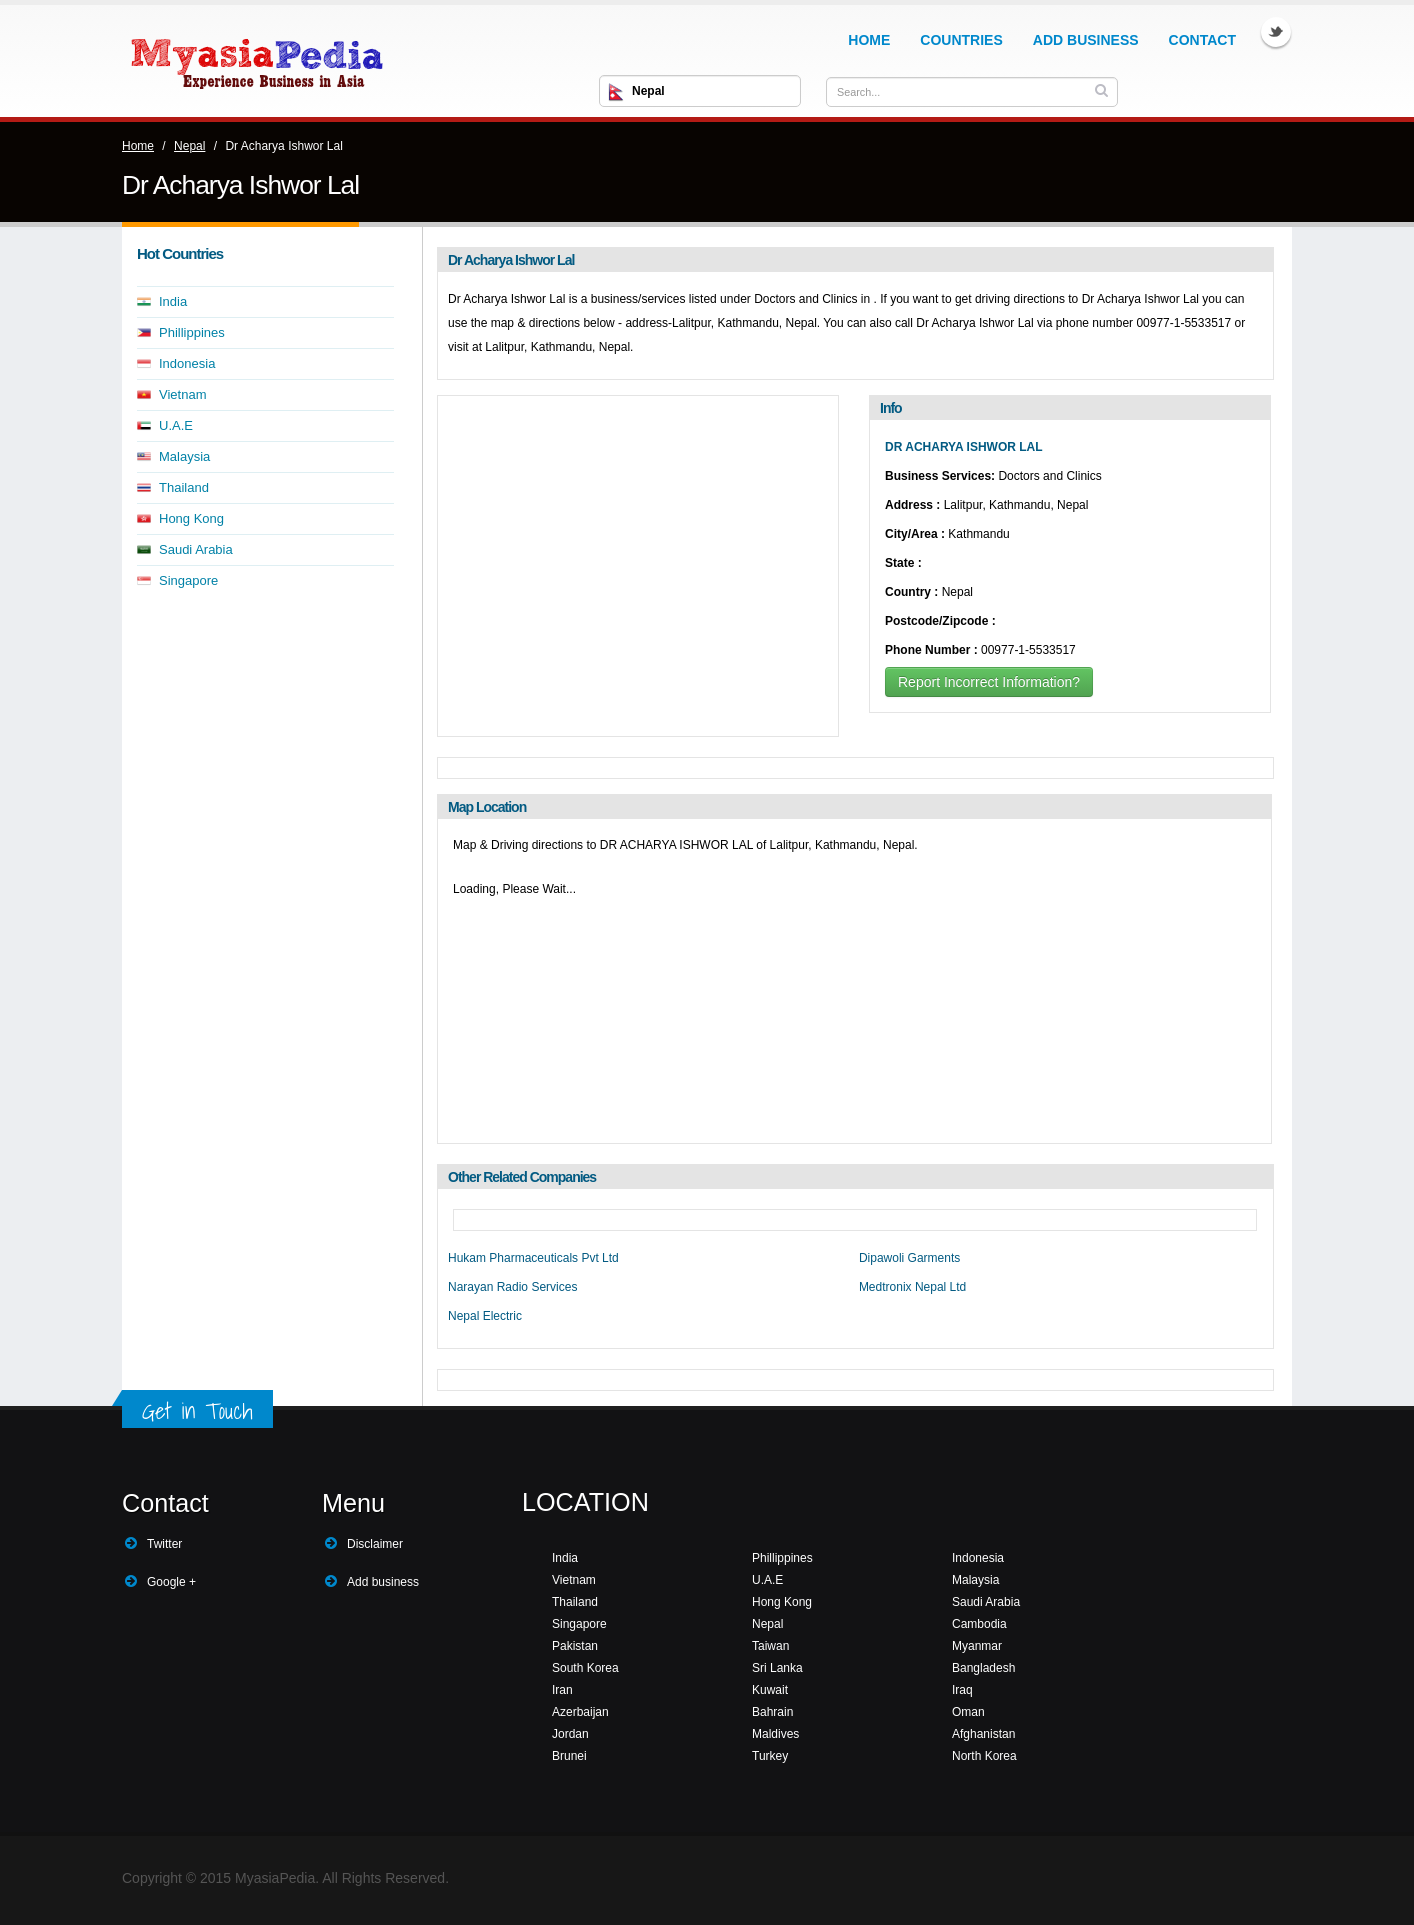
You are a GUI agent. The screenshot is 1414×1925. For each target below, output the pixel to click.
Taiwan (770, 1646)
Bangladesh (983, 1668)
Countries (961, 40)
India (173, 301)
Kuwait (770, 1690)
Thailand (184, 487)
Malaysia (184, 456)
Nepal (189, 146)
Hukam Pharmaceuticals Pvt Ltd (533, 1258)
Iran (562, 1690)
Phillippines (192, 332)
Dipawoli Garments (909, 1258)
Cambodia (979, 1624)
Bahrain (772, 1712)
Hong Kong (191, 518)
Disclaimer (375, 1544)
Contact (1202, 40)
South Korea (585, 1668)
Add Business (1086, 40)
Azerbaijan (580, 1712)
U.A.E (176, 425)
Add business (383, 1582)
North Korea (984, 1756)
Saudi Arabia (196, 549)
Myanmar (977, 1646)
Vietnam (182, 394)
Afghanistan (983, 1734)
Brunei (569, 1756)
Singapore (188, 580)
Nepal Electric (485, 1316)
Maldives (775, 1734)
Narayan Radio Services (512, 1287)
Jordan (570, 1734)
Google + (171, 1582)
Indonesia (187, 363)
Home (869, 40)
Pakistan (575, 1646)
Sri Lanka (777, 1668)
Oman (968, 1712)
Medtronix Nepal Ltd (912, 1287)
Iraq (962, 1690)
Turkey (770, 1756)
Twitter (1276, 32)
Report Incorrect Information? (989, 682)
